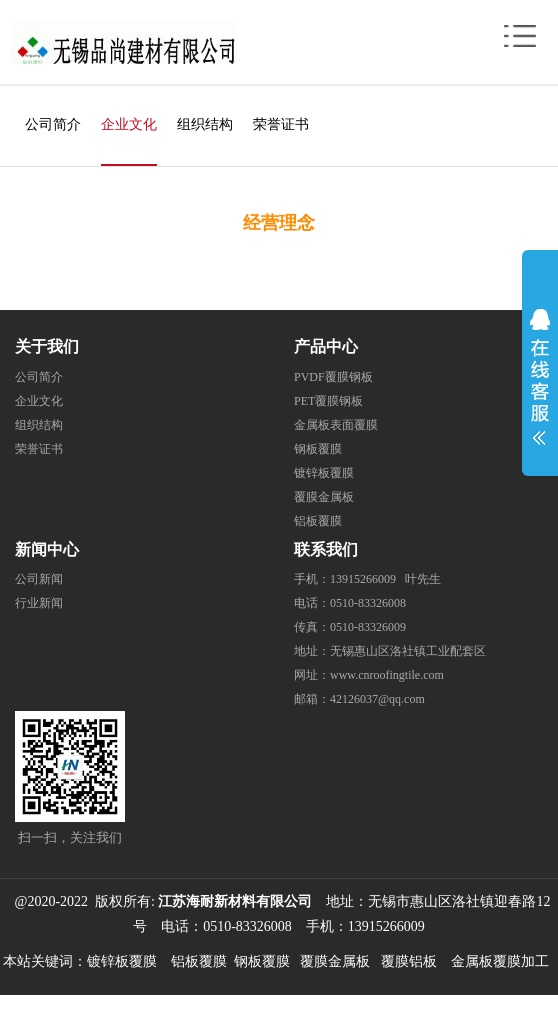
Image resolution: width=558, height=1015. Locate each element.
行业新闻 (39, 603)
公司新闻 (39, 579)
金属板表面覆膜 (336, 425)
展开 (540, 372)
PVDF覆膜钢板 (333, 377)
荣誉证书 (281, 124)
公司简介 (53, 124)
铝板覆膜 (318, 521)
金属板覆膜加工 (500, 961)
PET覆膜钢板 (328, 401)
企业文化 (129, 124)
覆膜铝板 (409, 961)
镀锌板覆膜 (324, 473)
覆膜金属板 (324, 497)
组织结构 (205, 124)
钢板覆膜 (318, 449)
